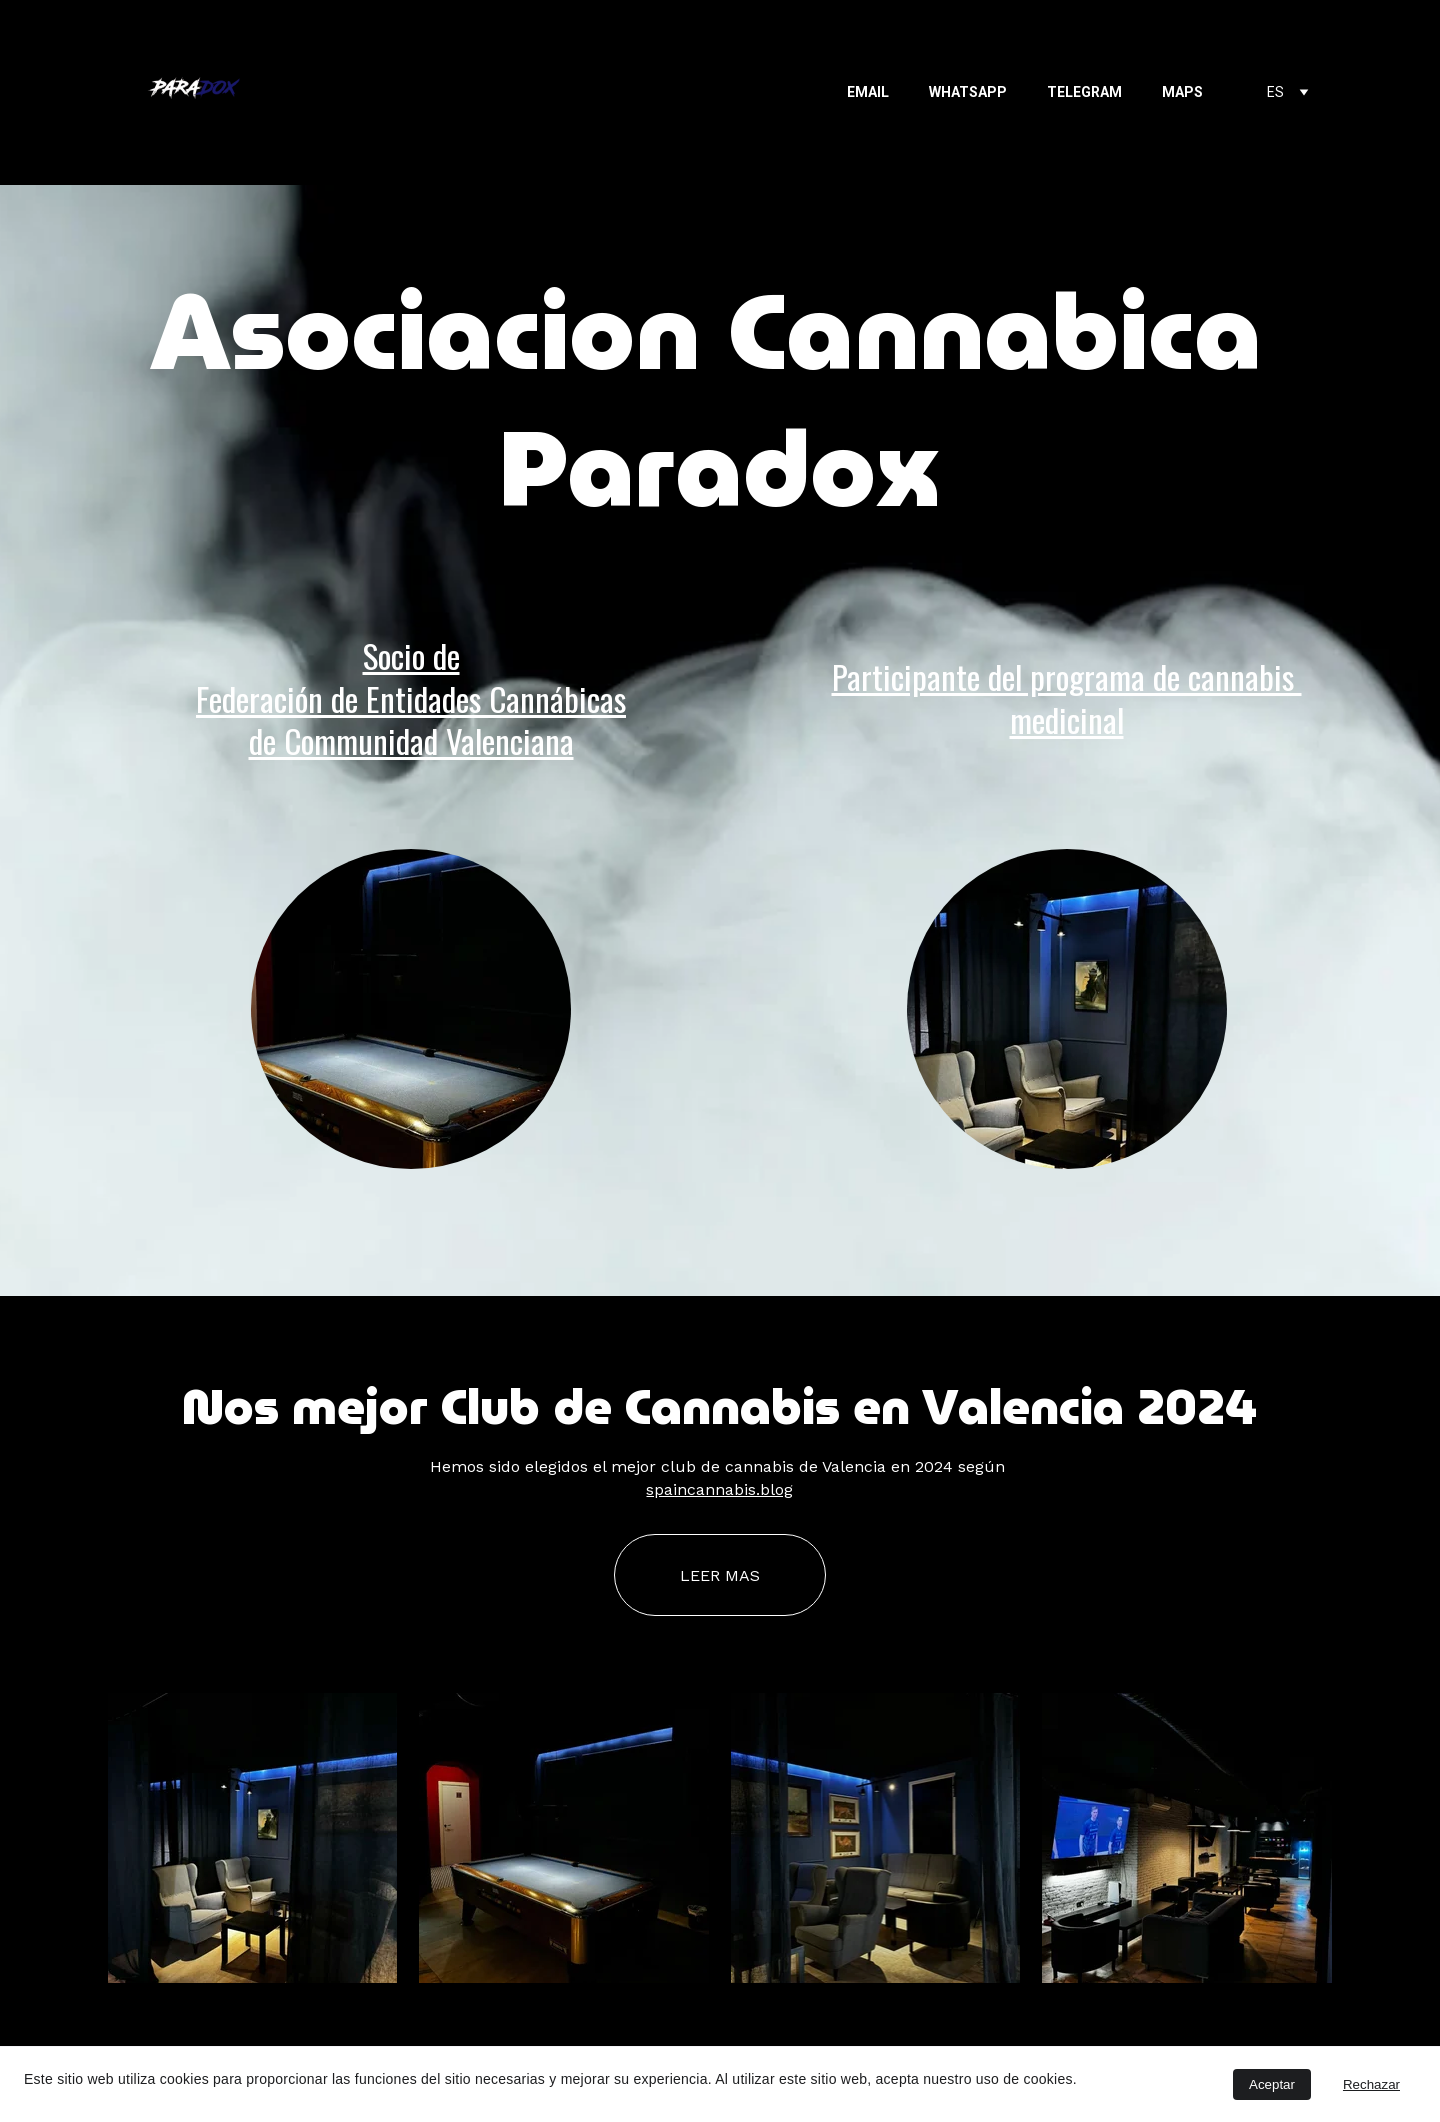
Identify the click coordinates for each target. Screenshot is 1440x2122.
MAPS (1182, 92)
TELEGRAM (1084, 92)
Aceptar (1272, 2084)
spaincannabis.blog (719, 1489)
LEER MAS (720, 1575)
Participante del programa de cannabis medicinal (1067, 698)
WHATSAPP (968, 92)
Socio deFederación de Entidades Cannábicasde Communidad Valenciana (411, 698)
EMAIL (868, 92)
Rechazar (1371, 2084)
